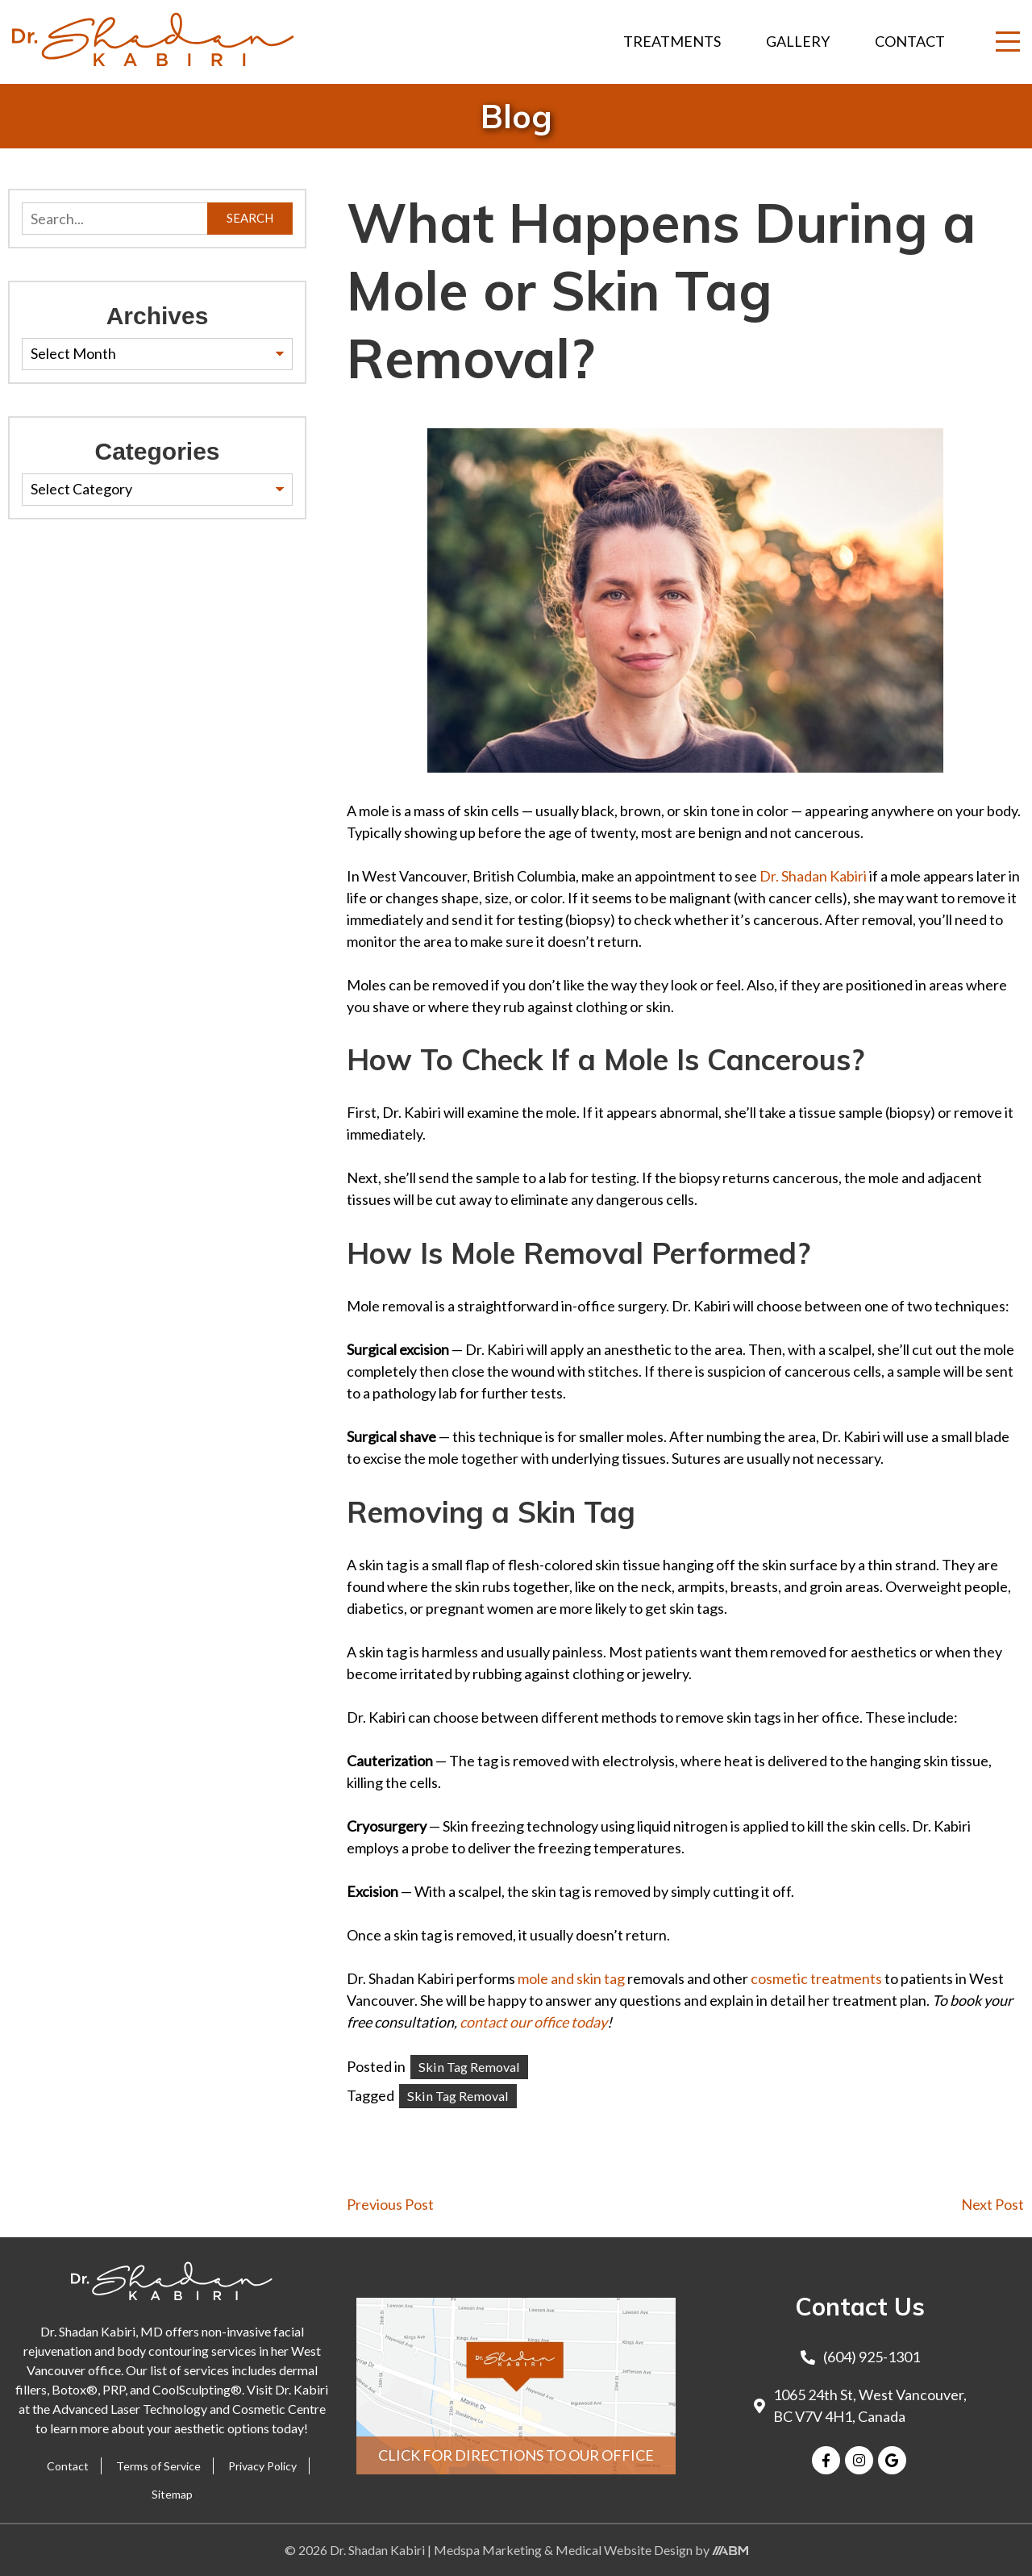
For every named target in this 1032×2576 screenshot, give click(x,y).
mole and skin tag (571, 1978)
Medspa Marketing (489, 2549)
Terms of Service (158, 2466)
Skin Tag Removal (469, 2066)
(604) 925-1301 (860, 2357)
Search (250, 217)
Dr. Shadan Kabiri (813, 876)
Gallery (798, 41)
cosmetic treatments (816, 1978)
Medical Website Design (624, 2549)
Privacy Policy (262, 2466)
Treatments (672, 41)
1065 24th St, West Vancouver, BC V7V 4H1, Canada (860, 2405)
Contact (910, 41)
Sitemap (172, 2494)
